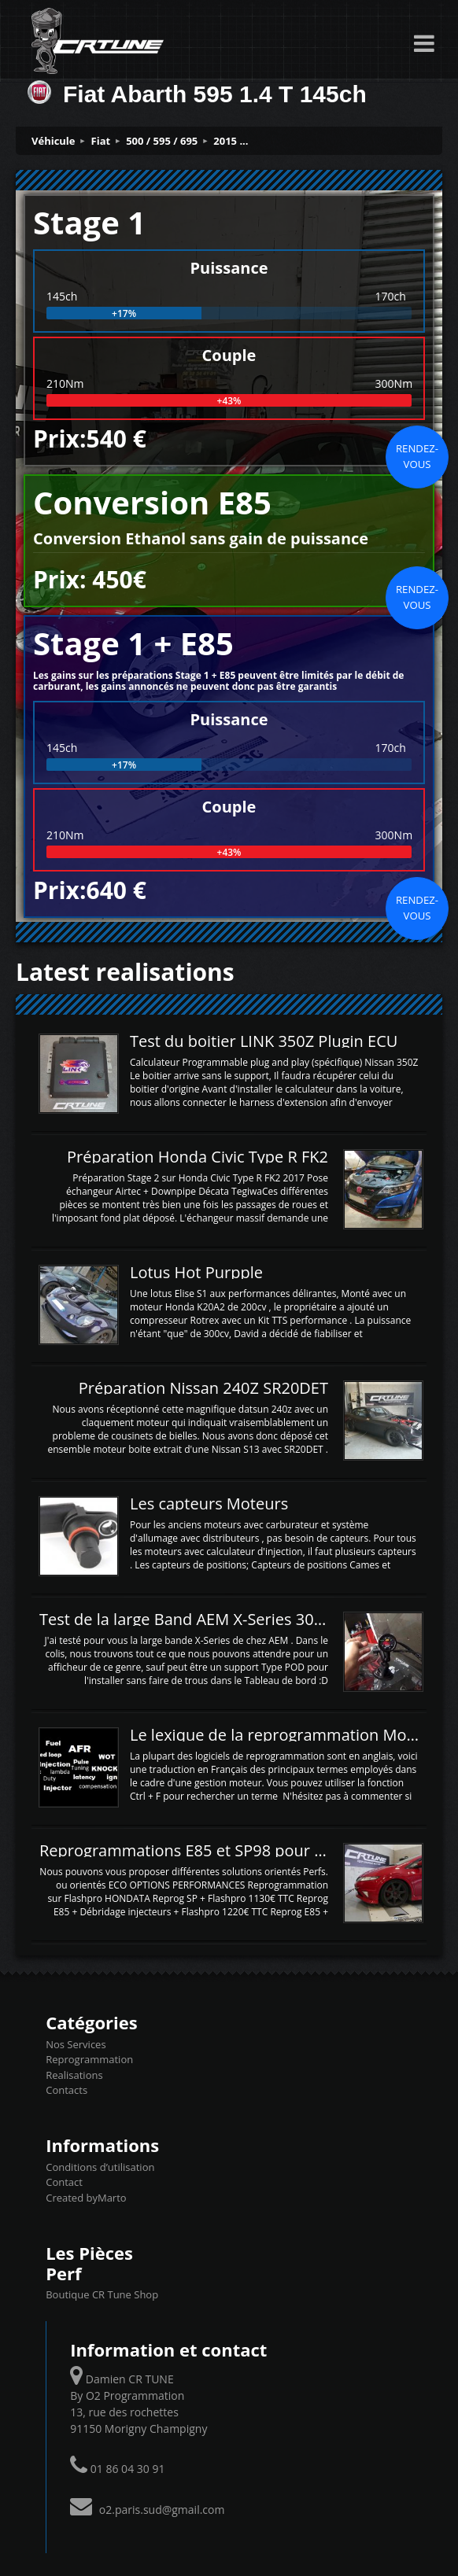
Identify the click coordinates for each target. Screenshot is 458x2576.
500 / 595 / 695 (162, 141)
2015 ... (230, 141)
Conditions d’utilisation (100, 2167)
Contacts (66, 2090)
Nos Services (75, 2044)
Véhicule (53, 141)
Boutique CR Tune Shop (102, 2294)
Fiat (101, 141)
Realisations (74, 2075)
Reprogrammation (89, 2059)
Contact (64, 2182)
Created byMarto (86, 2198)
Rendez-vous (417, 456)
